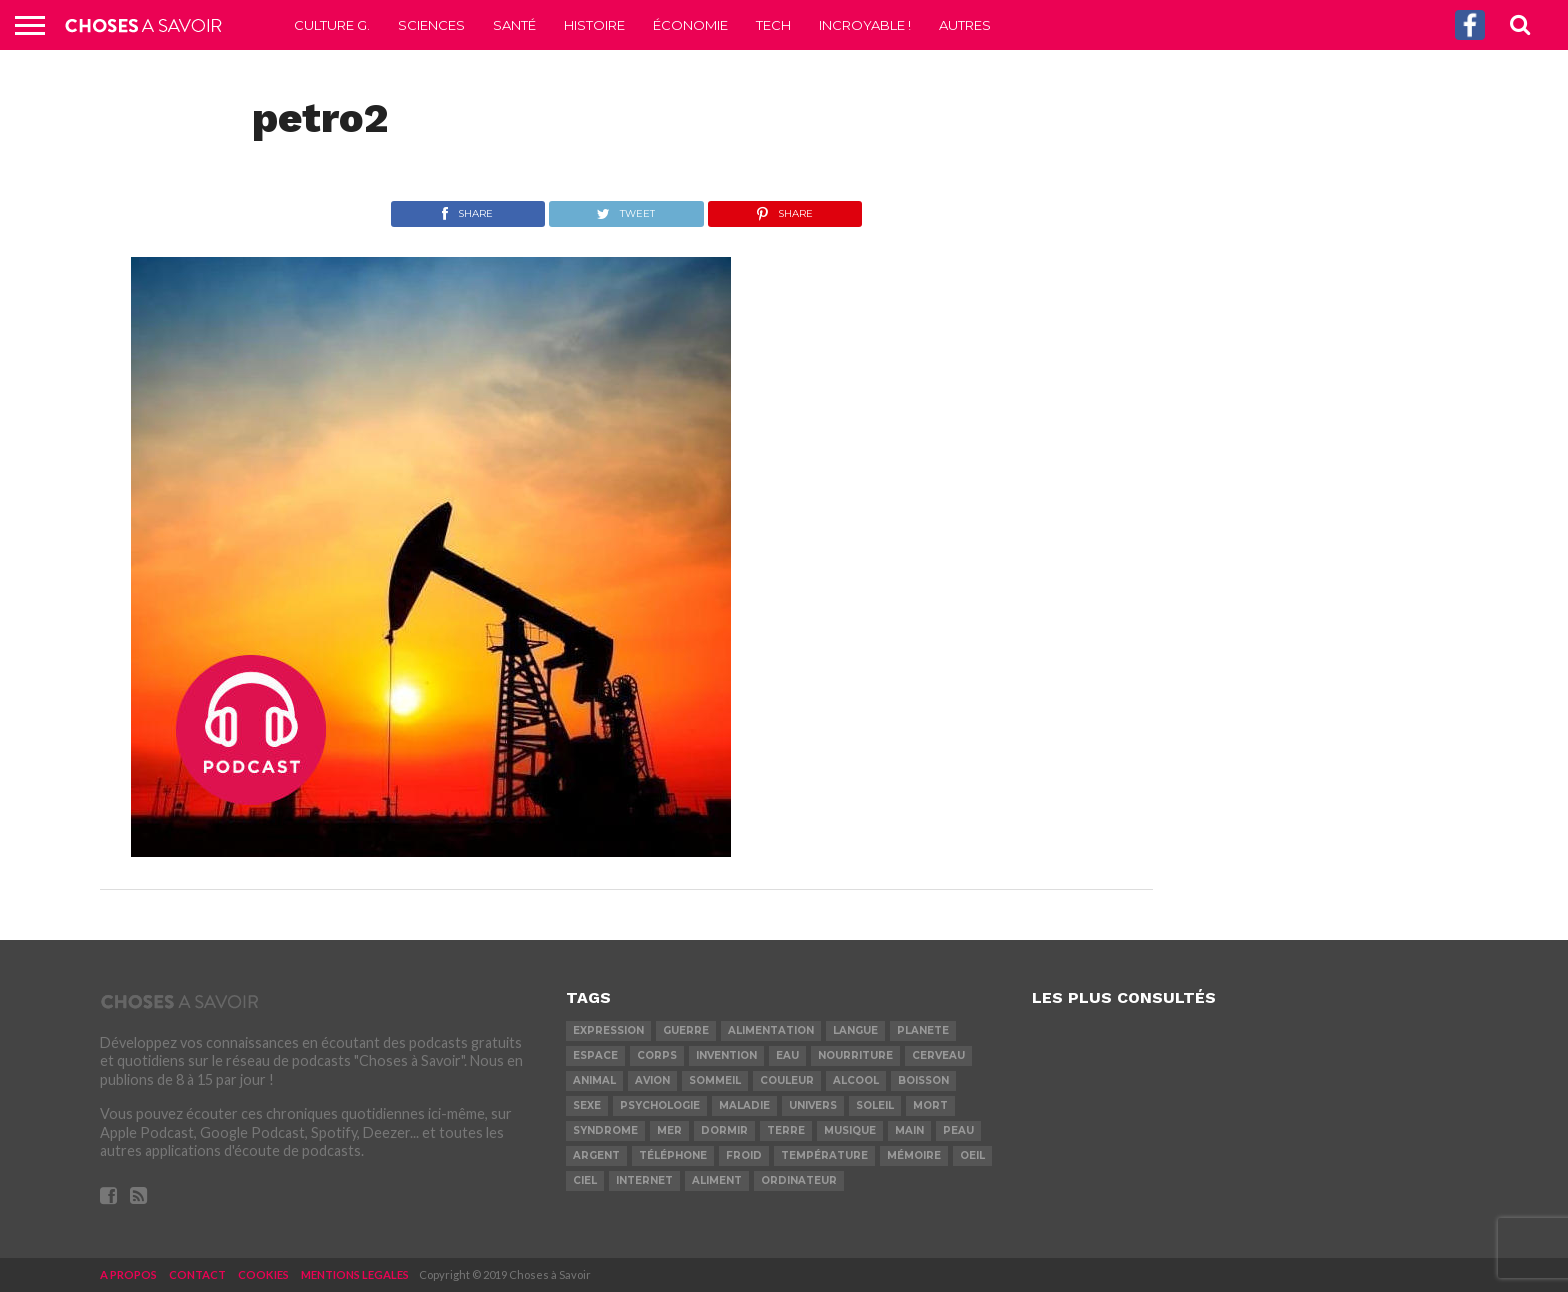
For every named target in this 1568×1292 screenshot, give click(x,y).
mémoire (914, 1155)
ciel (585, 1180)
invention (726, 1055)
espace (595, 1055)
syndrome (605, 1130)
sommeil (715, 1080)
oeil (972, 1155)
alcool (856, 1080)
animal (594, 1080)
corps (657, 1055)
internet (644, 1180)
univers (813, 1105)
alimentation (771, 1030)
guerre (686, 1030)
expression (608, 1030)
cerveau (938, 1055)
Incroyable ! (865, 25)
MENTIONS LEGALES (355, 1274)
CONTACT (197, 1274)
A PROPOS (128, 1274)
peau (958, 1130)
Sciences (431, 25)
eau (787, 1055)
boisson (923, 1080)
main (909, 1130)
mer (669, 1130)
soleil (875, 1105)
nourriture (855, 1055)
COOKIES (263, 1274)
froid (744, 1155)
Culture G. (332, 25)
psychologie (660, 1105)
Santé (514, 25)
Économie (690, 25)
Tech (773, 25)
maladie (744, 1105)
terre (786, 1130)
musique (850, 1130)
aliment (717, 1180)
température (824, 1155)
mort (930, 1105)
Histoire (594, 25)
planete (923, 1030)
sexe (587, 1105)
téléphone (673, 1155)
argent (596, 1155)
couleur (787, 1080)
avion (652, 1080)
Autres (965, 25)
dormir (724, 1130)
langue (855, 1030)
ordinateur (799, 1180)
